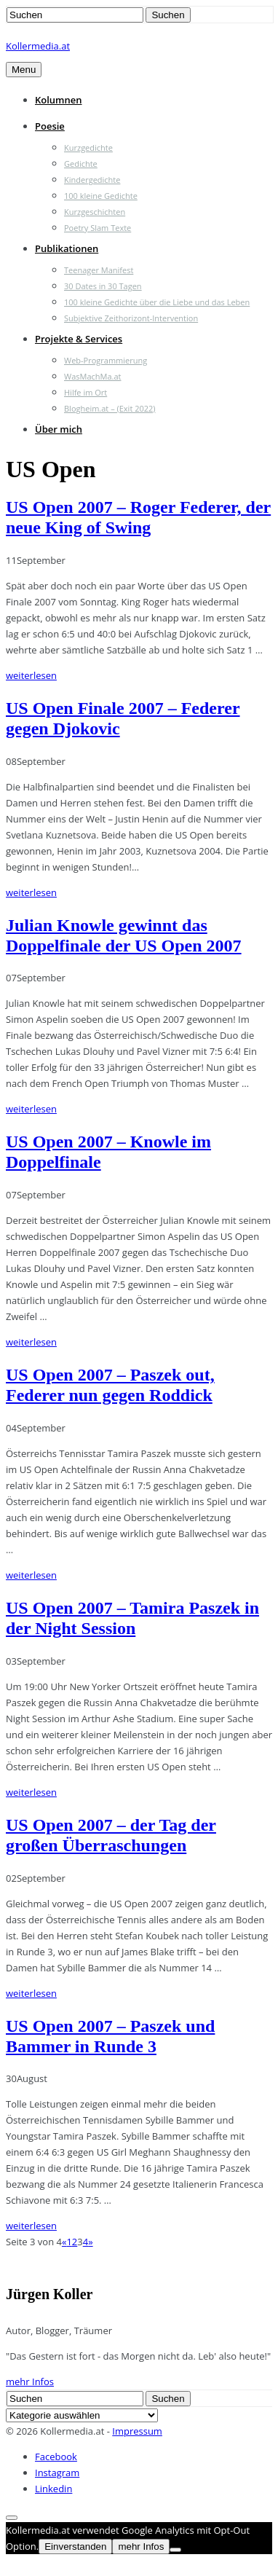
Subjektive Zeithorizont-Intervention (131, 318)
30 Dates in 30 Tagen (103, 285)
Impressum (137, 2431)
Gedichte (81, 163)
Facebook (56, 2456)
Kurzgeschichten (94, 211)
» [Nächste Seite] (90, 2241)
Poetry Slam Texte (97, 227)
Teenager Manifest (98, 269)
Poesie (50, 126)
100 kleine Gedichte (101, 195)
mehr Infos (30, 2381)
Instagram (57, 2472)
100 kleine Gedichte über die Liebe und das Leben (157, 302)
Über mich (58, 429)
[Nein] (175, 2550)
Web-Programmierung (105, 360)
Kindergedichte (92, 179)
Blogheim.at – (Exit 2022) (110, 408)
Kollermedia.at (38, 45)
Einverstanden (75, 2546)
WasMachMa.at (92, 376)
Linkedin (53, 2488)
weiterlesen (31, 675)
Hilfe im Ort (85, 392)
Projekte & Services (78, 338)
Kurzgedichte (88, 147)
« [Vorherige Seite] (64, 2241)
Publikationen (66, 248)
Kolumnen (58, 99)
